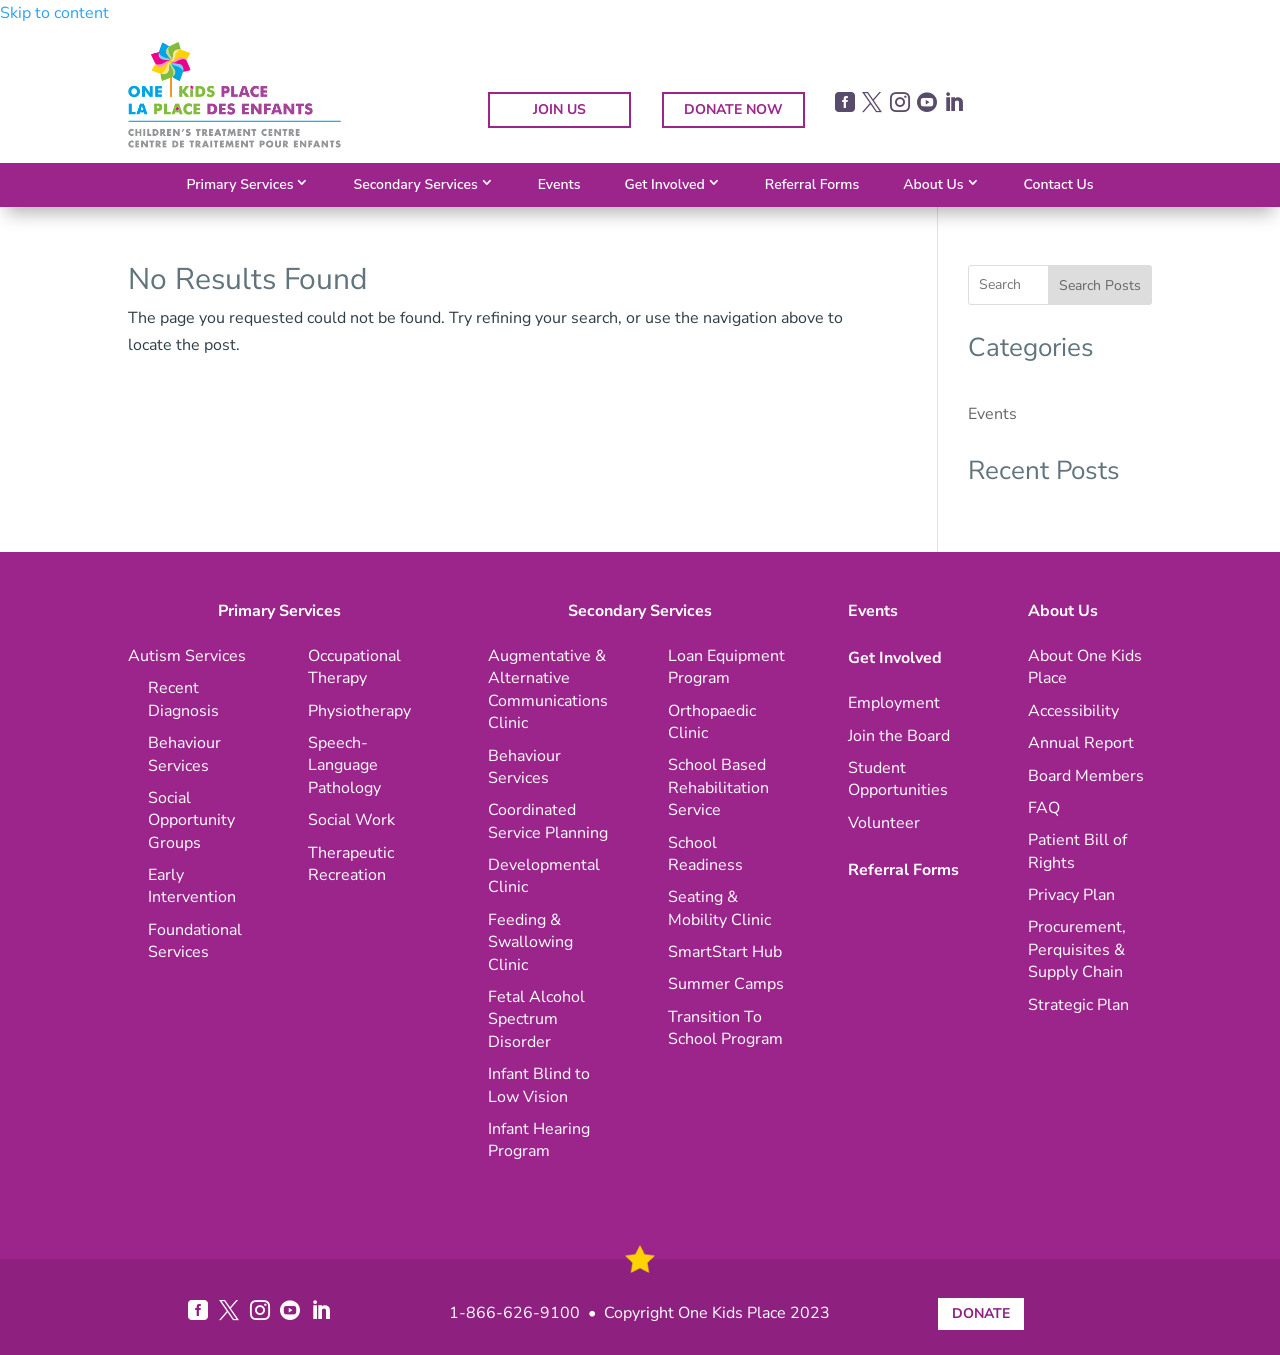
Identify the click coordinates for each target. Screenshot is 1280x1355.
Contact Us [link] (1059, 184)
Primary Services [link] (239, 184)
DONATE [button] (981, 1313)
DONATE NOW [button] (733, 109)
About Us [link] (933, 184)
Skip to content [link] (54, 13)
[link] (234, 143)
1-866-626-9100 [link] (514, 1313)
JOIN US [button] (559, 109)
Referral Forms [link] (812, 184)
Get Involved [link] (664, 184)
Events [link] (559, 184)
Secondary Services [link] (415, 184)
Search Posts (1100, 285)
